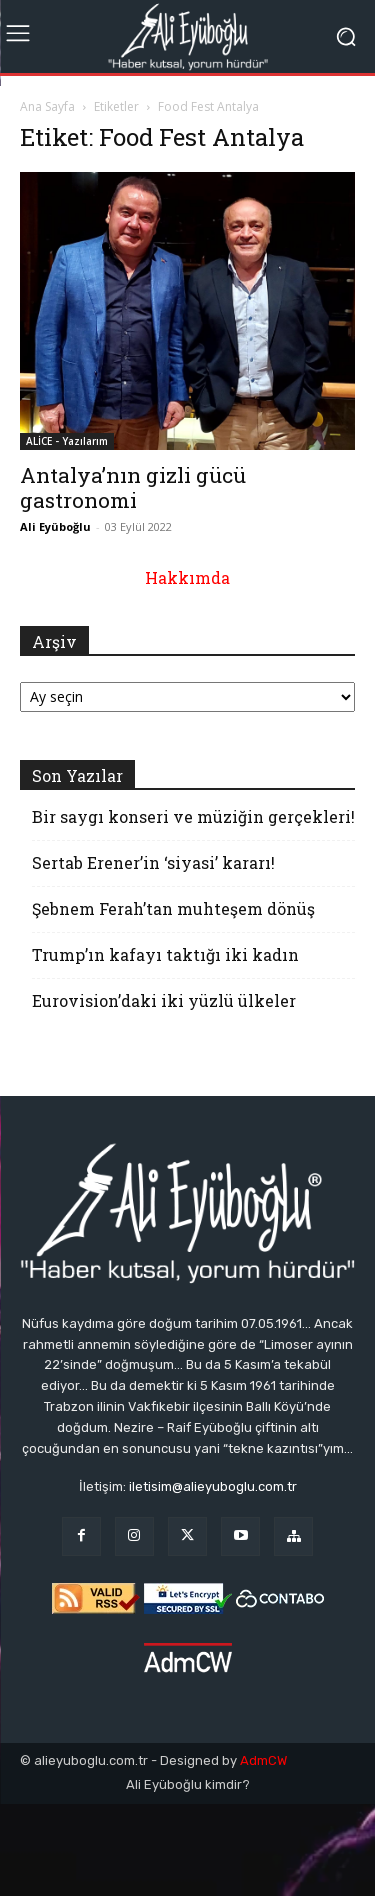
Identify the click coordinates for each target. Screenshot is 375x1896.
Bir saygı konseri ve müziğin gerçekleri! (193, 816)
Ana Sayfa (47, 106)
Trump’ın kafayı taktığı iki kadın (165, 954)
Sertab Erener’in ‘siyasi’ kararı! (153, 862)
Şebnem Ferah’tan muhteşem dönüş (173, 908)
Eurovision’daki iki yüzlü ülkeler (164, 1000)
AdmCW (263, 1760)
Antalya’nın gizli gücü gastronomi (133, 487)
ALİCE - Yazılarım (67, 441)
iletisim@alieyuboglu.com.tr (213, 1486)
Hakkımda (187, 577)
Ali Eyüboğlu (55, 526)
